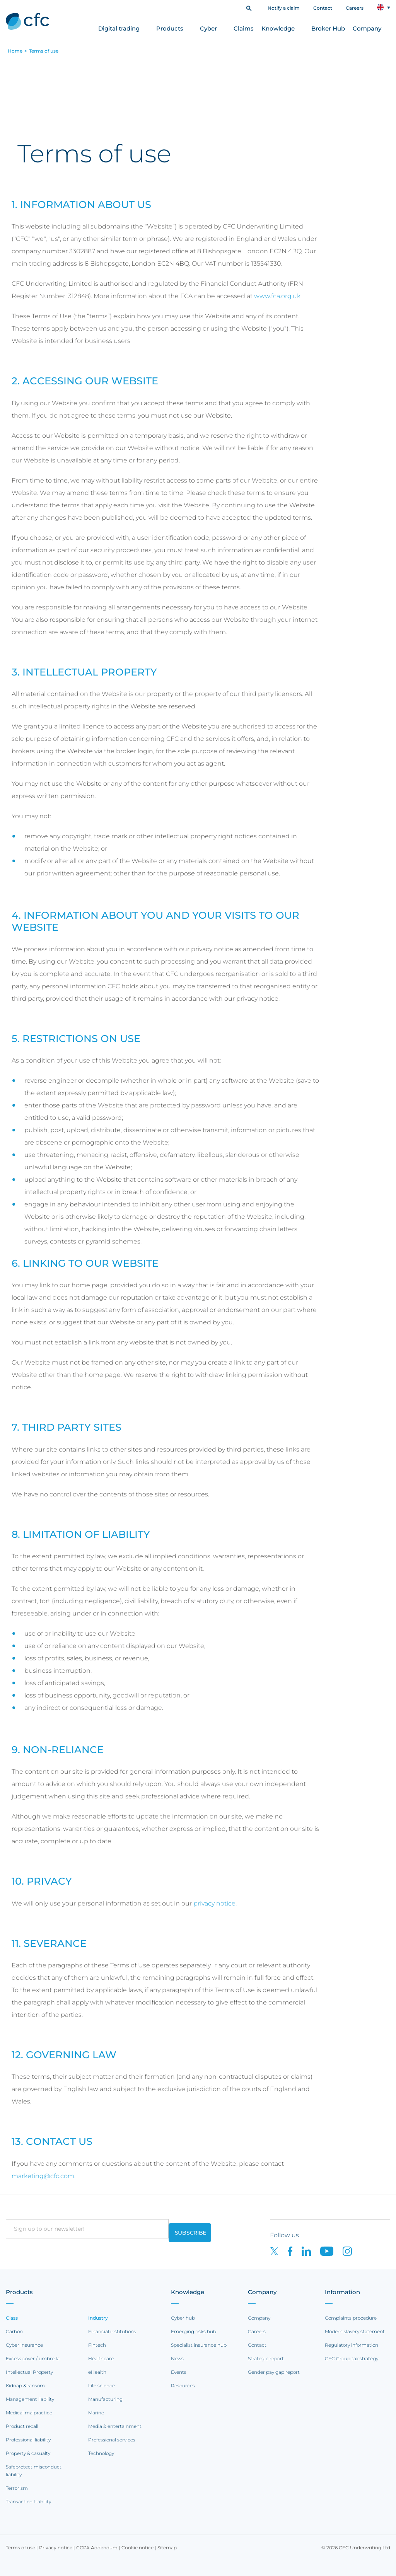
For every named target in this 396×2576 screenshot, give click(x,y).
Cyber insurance (24, 2345)
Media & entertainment (115, 2426)
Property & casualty (28, 2453)
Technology (101, 2453)
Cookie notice (137, 2547)
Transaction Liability (28, 2501)
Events (178, 2372)
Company (367, 28)
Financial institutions (112, 2331)
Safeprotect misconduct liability (33, 2470)
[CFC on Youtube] (331, 2250)
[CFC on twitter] (279, 2250)
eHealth (97, 2372)
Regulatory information (351, 2345)
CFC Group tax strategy (351, 2358)
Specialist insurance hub (199, 2345)
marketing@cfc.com (43, 2176)
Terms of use (43, 51)
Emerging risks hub (193, 2331)
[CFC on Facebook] (295, 2250)
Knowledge (278, 28)
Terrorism (17, 2488)
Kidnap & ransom (25, 2385)
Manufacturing (105, 2399)
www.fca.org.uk (277, 296)
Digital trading (119, 28)
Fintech (97, 2345)
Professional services (111, 2440)
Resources (183, 2385)
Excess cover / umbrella (33, 2358)
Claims (244, 28)
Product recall (22, 2426)
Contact (322, 8)
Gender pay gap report (274, 2372)
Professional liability (28, 2440)
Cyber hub (183, 2318)
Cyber (208, 28)
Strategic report (266, 2358)
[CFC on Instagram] (351, 2250)
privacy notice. (215, 1903)
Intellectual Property (29, 2372)
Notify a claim (284, 8)
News (177, 2358)
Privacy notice (55, 2547)
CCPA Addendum (97, 2547)
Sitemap (167, 2547)
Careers (355, 8)
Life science (101, 2385)
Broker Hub (328, 28)
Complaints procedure (351, 2318)
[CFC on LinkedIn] (311, 2250)
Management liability (30, 2399)
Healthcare (101, 2358)
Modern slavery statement (355, 2331)
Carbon (14, 2331)
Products (169, 28)
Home (15, 51)
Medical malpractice (29, 2413)
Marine (96, 2413)
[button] (249, 7)
